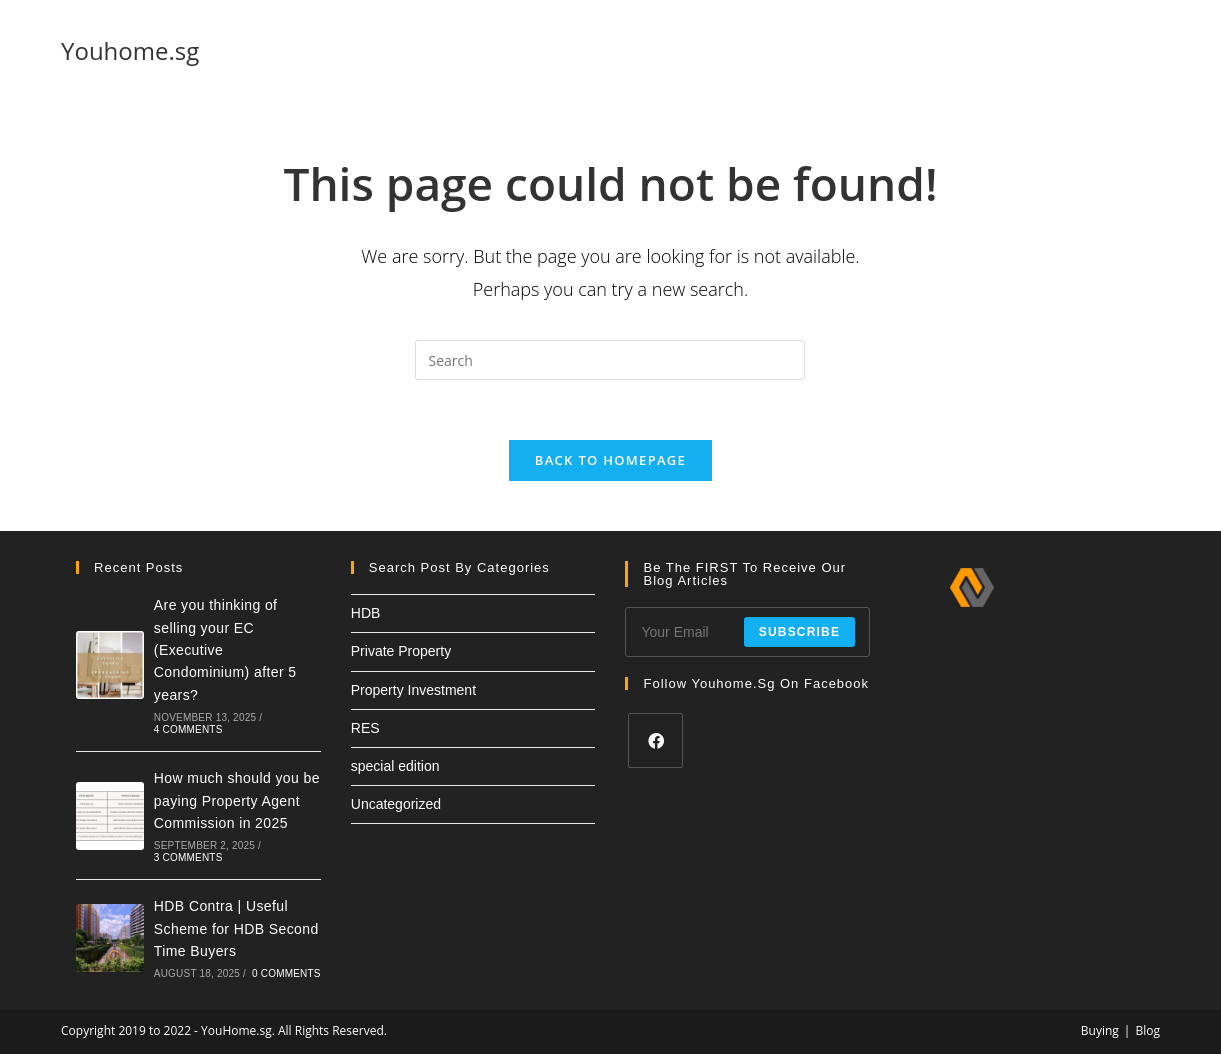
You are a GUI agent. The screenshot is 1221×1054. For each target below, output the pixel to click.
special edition (395, 766)
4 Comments (188, 729)
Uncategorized (396, 804)
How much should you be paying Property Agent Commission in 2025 (237, 800)
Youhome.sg (130, 50)
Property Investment (413, 690)
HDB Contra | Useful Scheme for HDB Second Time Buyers (236, 928)
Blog (1147, 1030)
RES (365, 728)
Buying (1100, 1030)
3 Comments (188, 857)
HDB (366, 613)
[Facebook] (655, 740)
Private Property (401, 651)
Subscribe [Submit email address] (799, 632)
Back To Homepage (610, 460)
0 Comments (286, 973)
